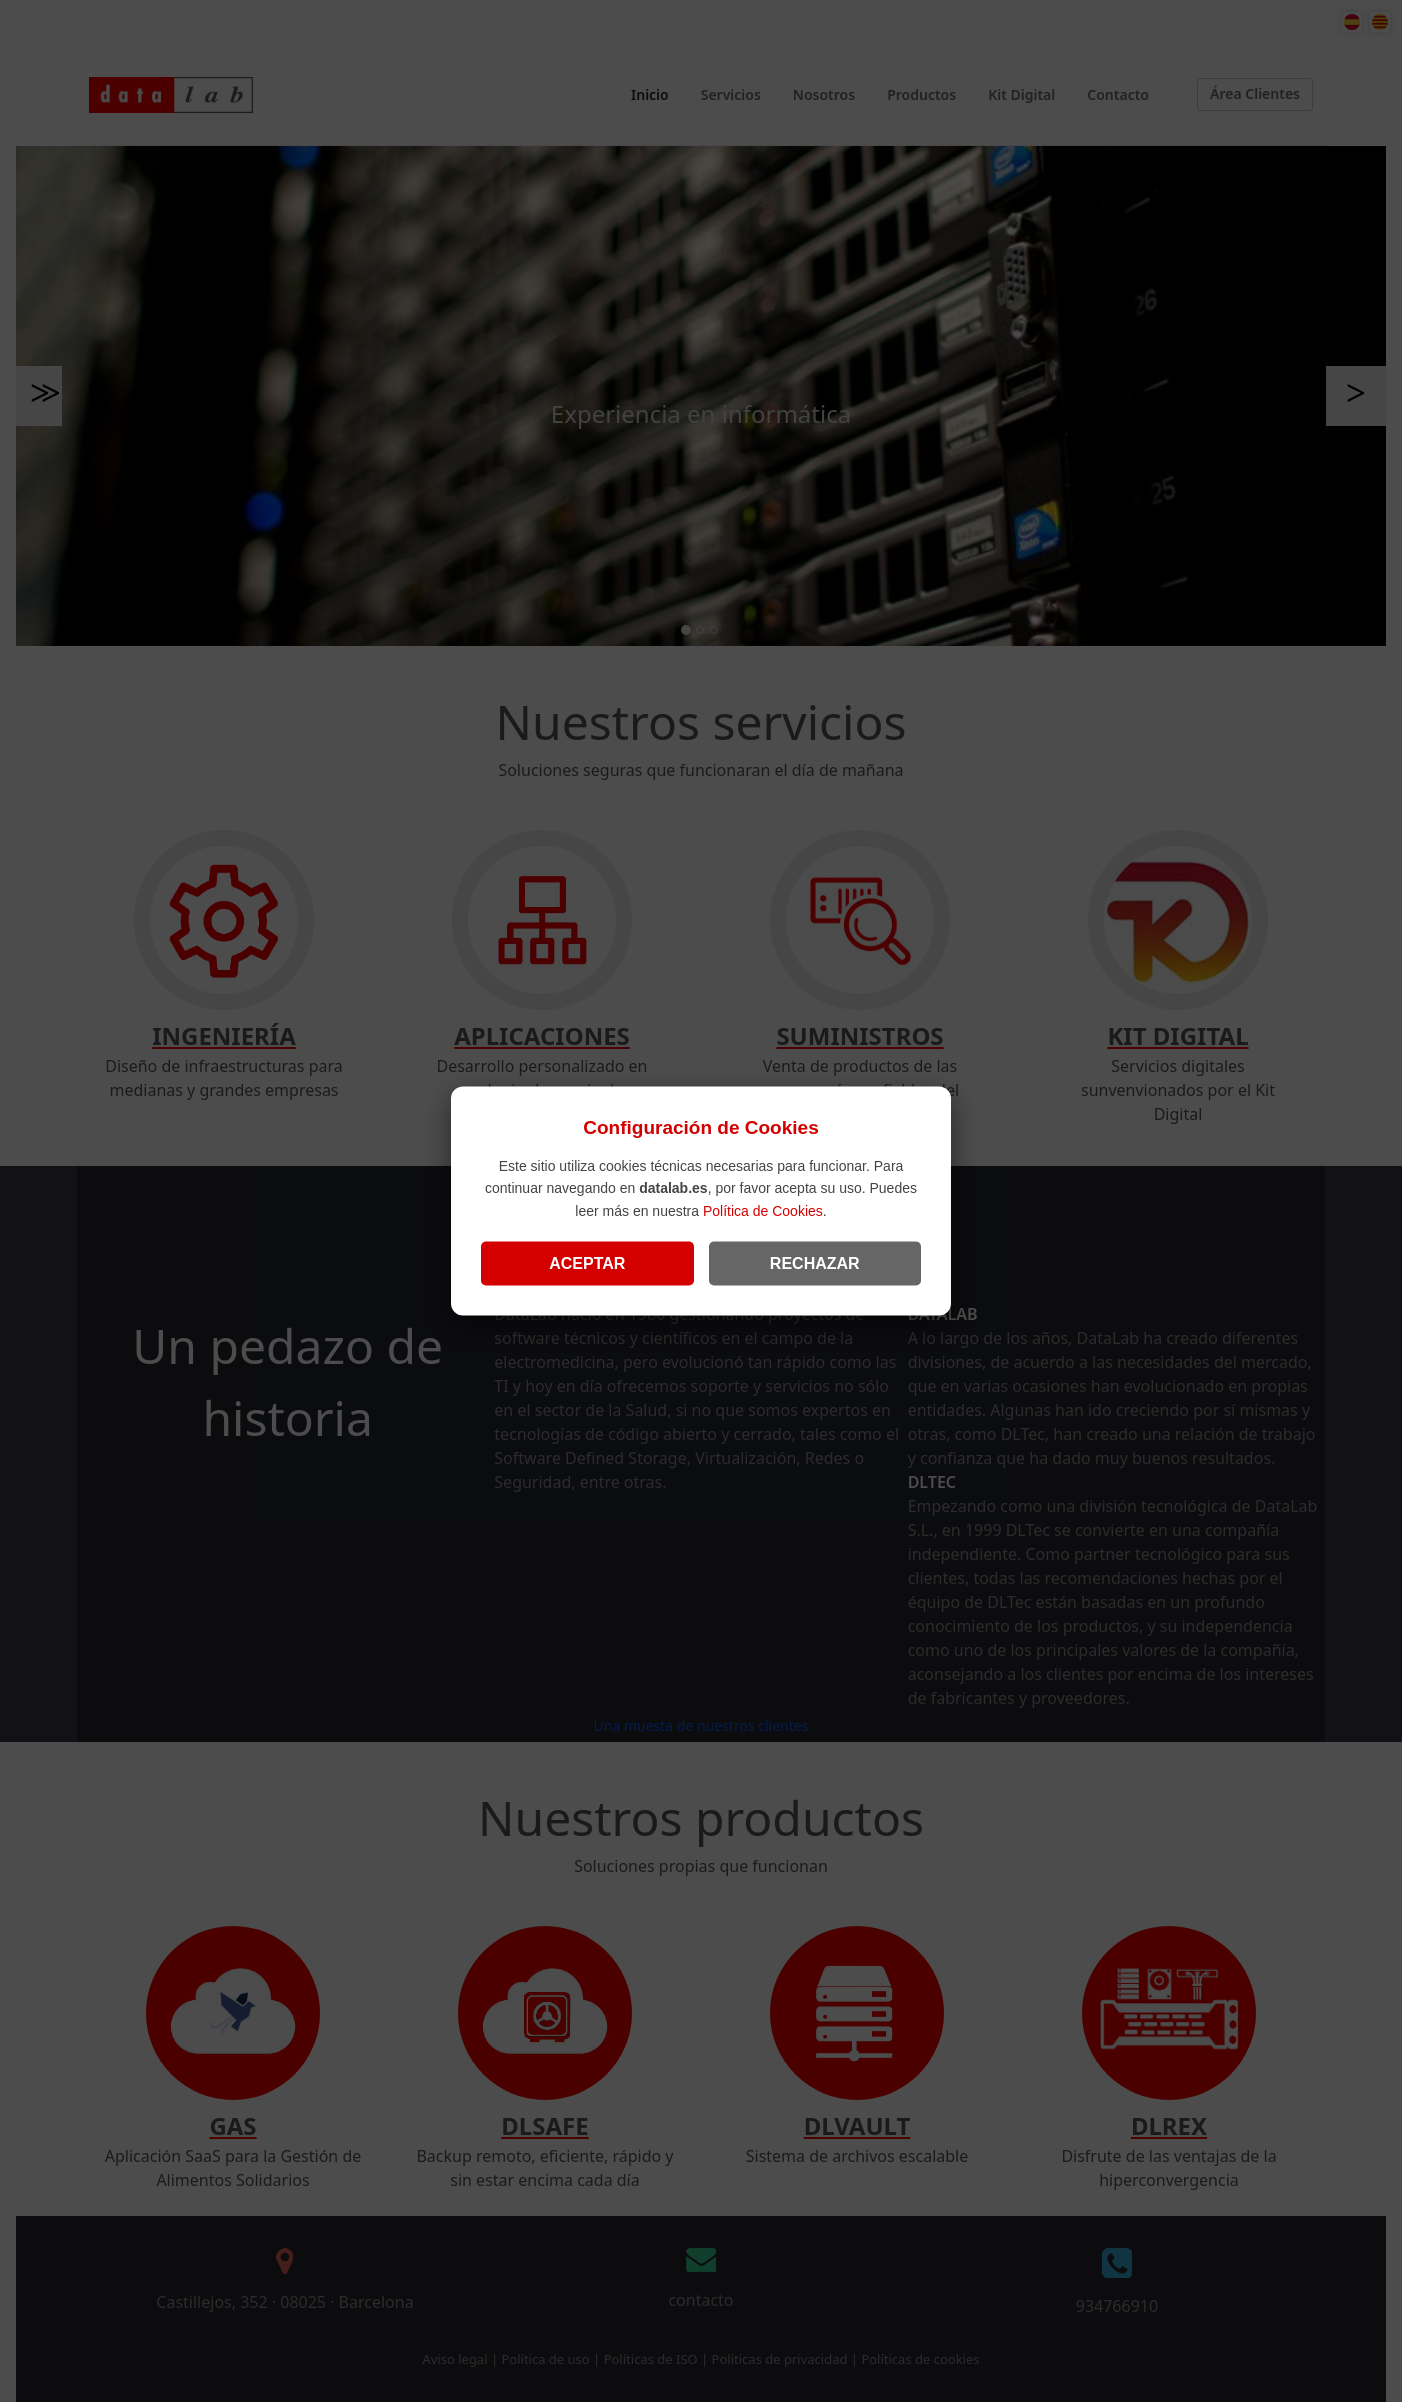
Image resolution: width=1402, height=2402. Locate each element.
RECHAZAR (815, 1262)
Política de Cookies (763, 1210)
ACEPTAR (587, 1262)
